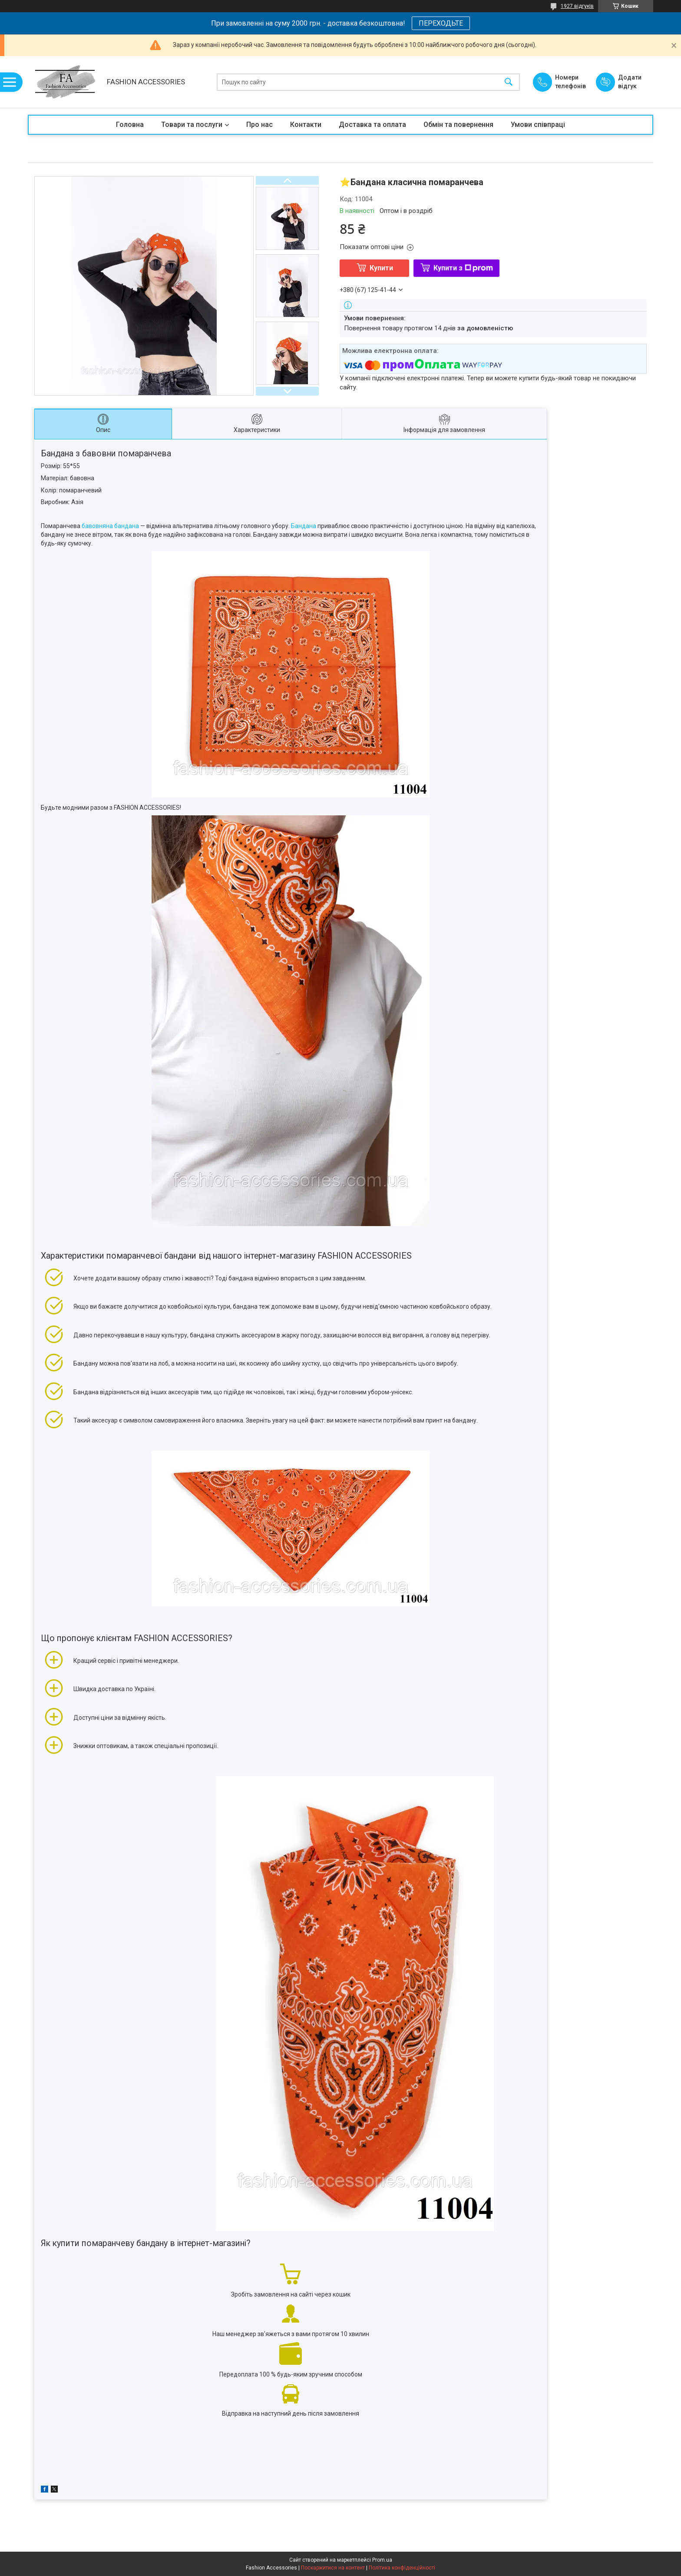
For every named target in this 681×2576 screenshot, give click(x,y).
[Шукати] (508, 82)
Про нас (259, 124)
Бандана (303, 525)
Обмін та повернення (458, 124)
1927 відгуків (577, 6)
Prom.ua (382, 2560)
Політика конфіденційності (402, 2568)
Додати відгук (629, 82)
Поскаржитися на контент (333, 2568)
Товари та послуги (191, 124)
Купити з (463, 268)
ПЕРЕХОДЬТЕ (441, 23)
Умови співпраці (538, 124)
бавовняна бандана (111, 525)
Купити (381, 268)
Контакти (305, 124)
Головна (130, 124)
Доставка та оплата (372, 124)
